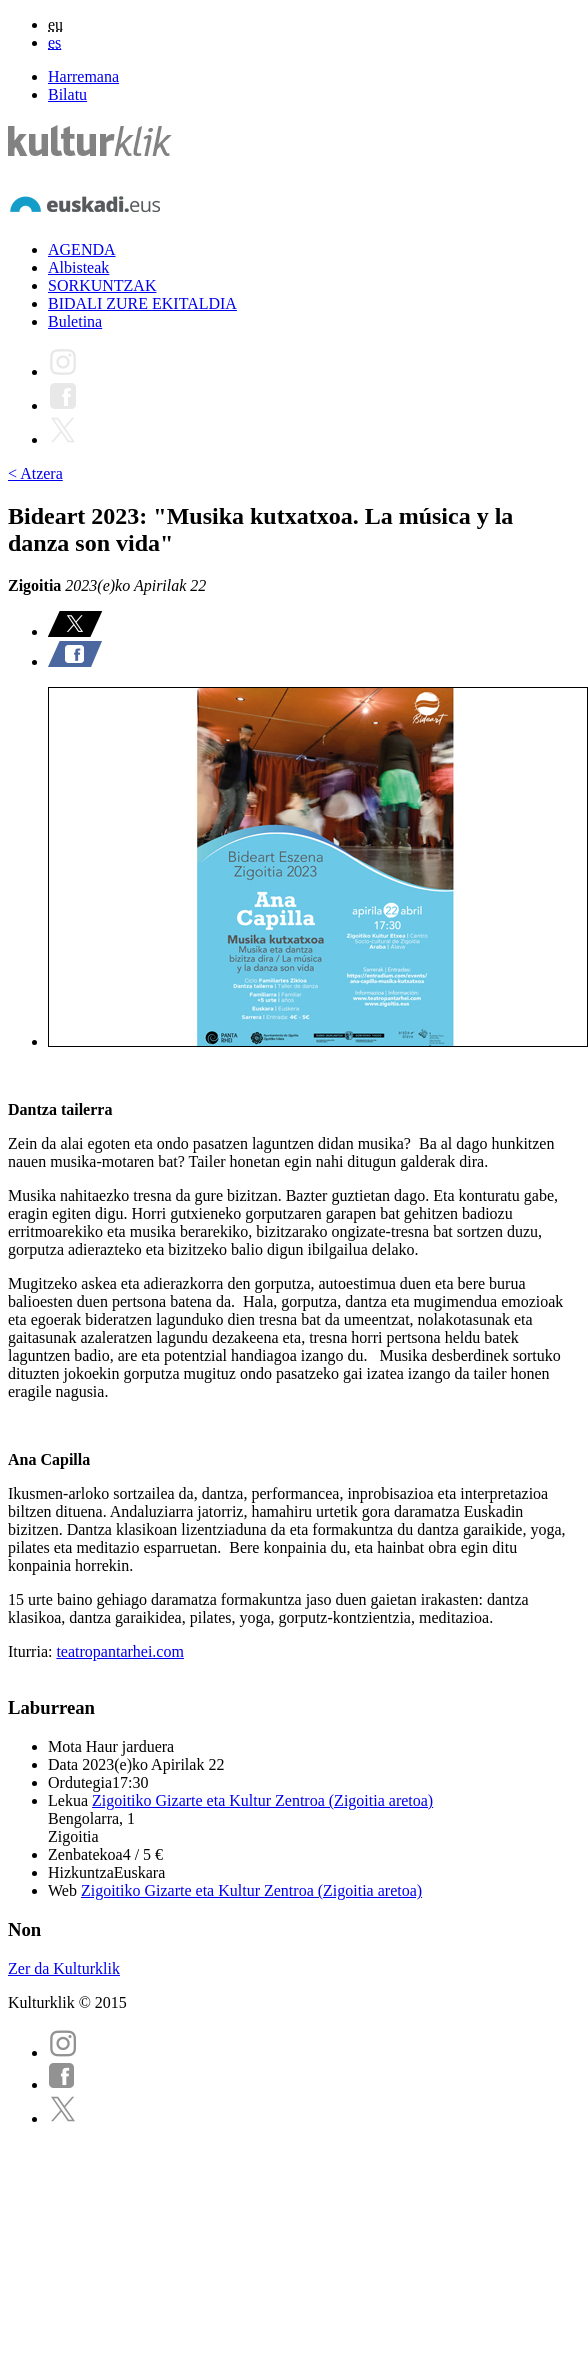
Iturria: (32, 1651)
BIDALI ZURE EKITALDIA (142, 303)
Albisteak (78, 267)
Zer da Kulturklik (64, 1968)
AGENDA (82, 249)
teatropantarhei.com (120, 1651)
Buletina (75, 321)
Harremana (83, 76)
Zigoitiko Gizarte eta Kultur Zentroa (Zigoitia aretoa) (262, 1800)
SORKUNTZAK (102, 285)
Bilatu (67, 94)
